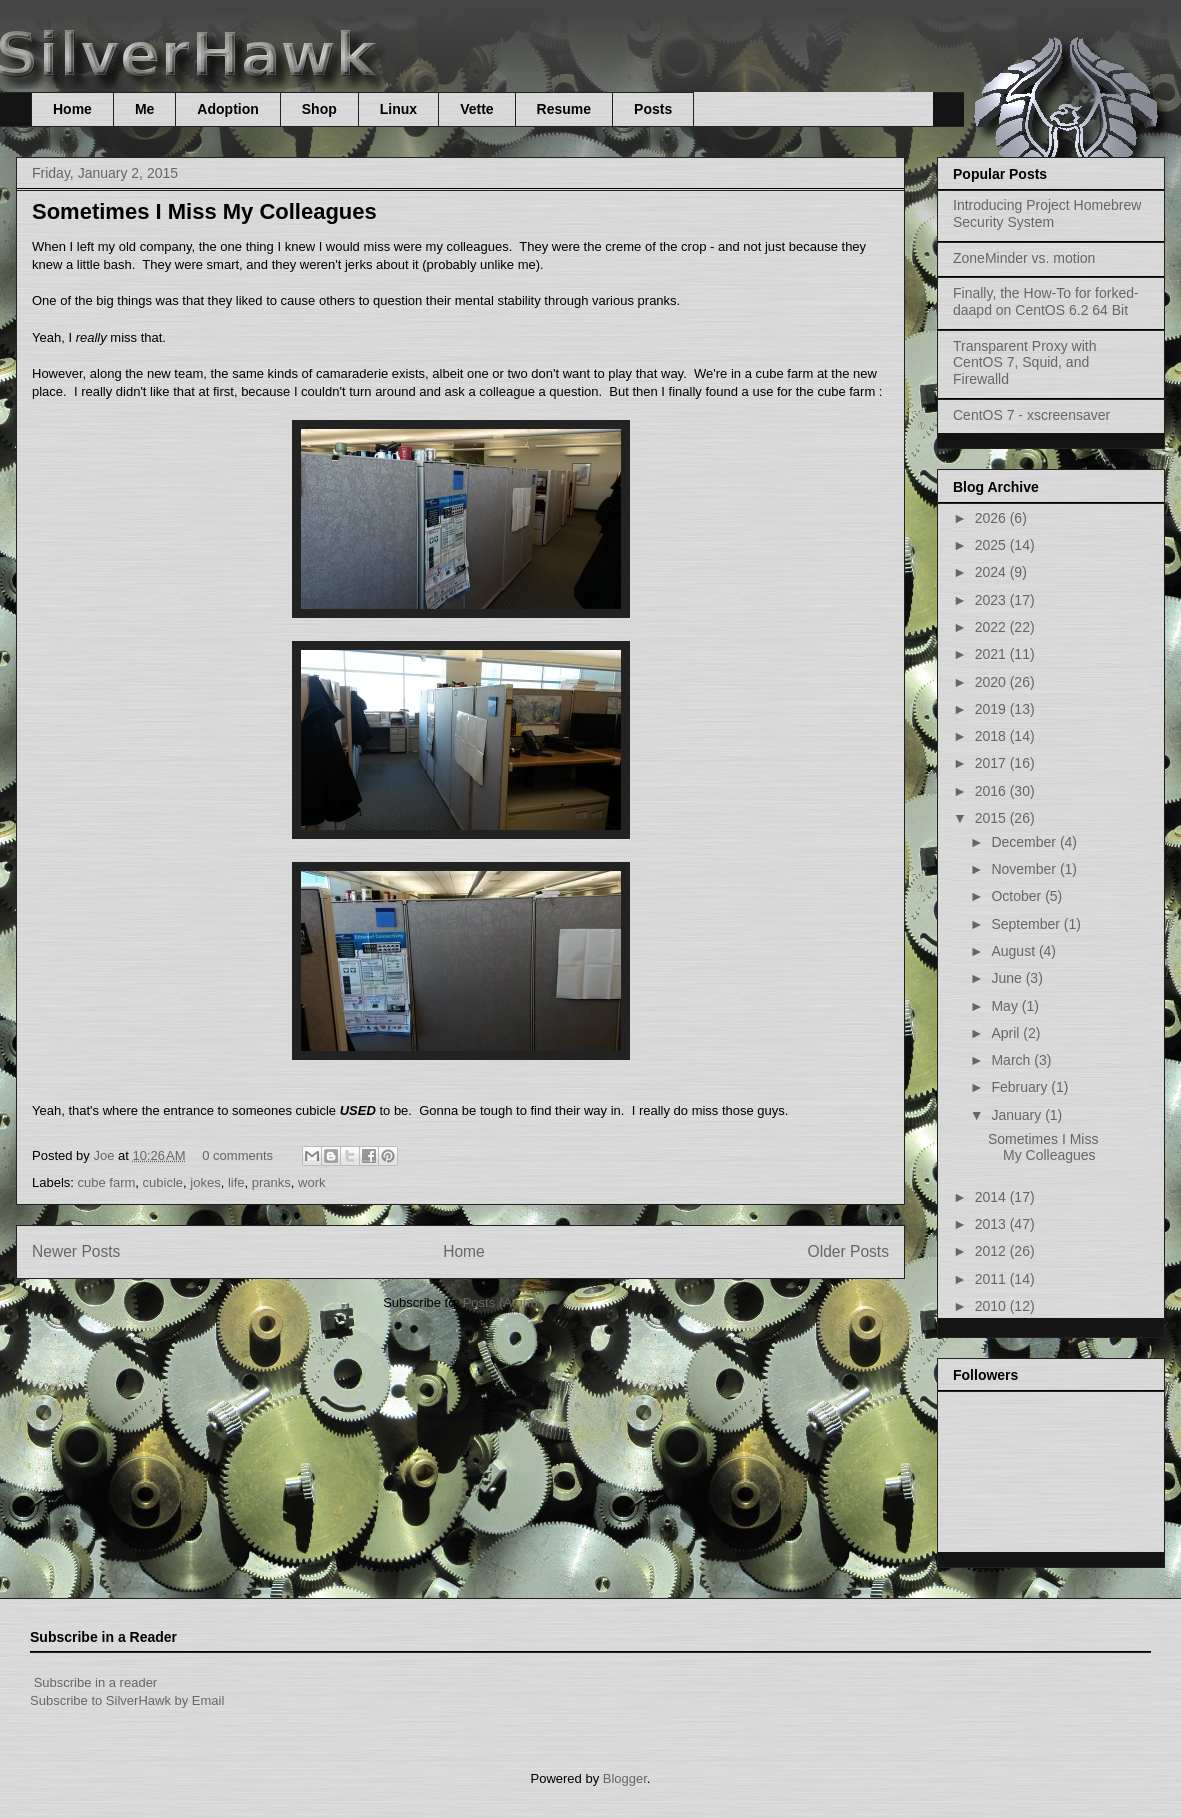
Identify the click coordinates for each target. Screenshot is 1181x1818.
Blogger (625, 1778)
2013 (992, 1224)
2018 (992, 736)
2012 (992, 1251)
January (1018, 1115)
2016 (992, 791)
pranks (271, 1182)
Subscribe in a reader (96, 1682)
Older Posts (848, 1251)
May (1006, 1006)
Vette (476, 109)
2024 (992, 572)
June (1008, 978)
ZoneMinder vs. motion (1024, 258)
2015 (992, 818)
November (1025, 869)
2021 (992, 654)
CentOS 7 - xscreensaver (1031, 415)
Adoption (227, 109)
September (1027, 924)
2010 (992, 1306)
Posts (653, 109)
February (1021, 1087)
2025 (992, 545)
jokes (205, 1182)
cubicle (163, 1182)
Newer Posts (76, 1251)
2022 (992, 627)
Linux (398, 109)
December (1025, 842)
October (1018, 896)
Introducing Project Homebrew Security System (1047, 213)
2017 (992, 763)
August (1014, 951)
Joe (105, 1155)
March (1012, 1060)
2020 (992, 682)
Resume (564, 109)
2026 (992, 518)
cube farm (107, 1182)
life (236, 1182)
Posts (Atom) (500, 1302)
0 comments (237, 1155)
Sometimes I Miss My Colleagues (204, 211)
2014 (992, 1197)
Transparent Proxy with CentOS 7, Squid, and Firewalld (1024, 363)
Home (72, 109)
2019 (992, 709)
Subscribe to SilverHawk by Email (127, 1700)
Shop (319, 109)
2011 (992, 1279)
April (1007, 1033)
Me (144, 109)
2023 (992, 600)
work (311, 1182)
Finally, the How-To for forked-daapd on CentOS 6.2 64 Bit (1046, 301)
